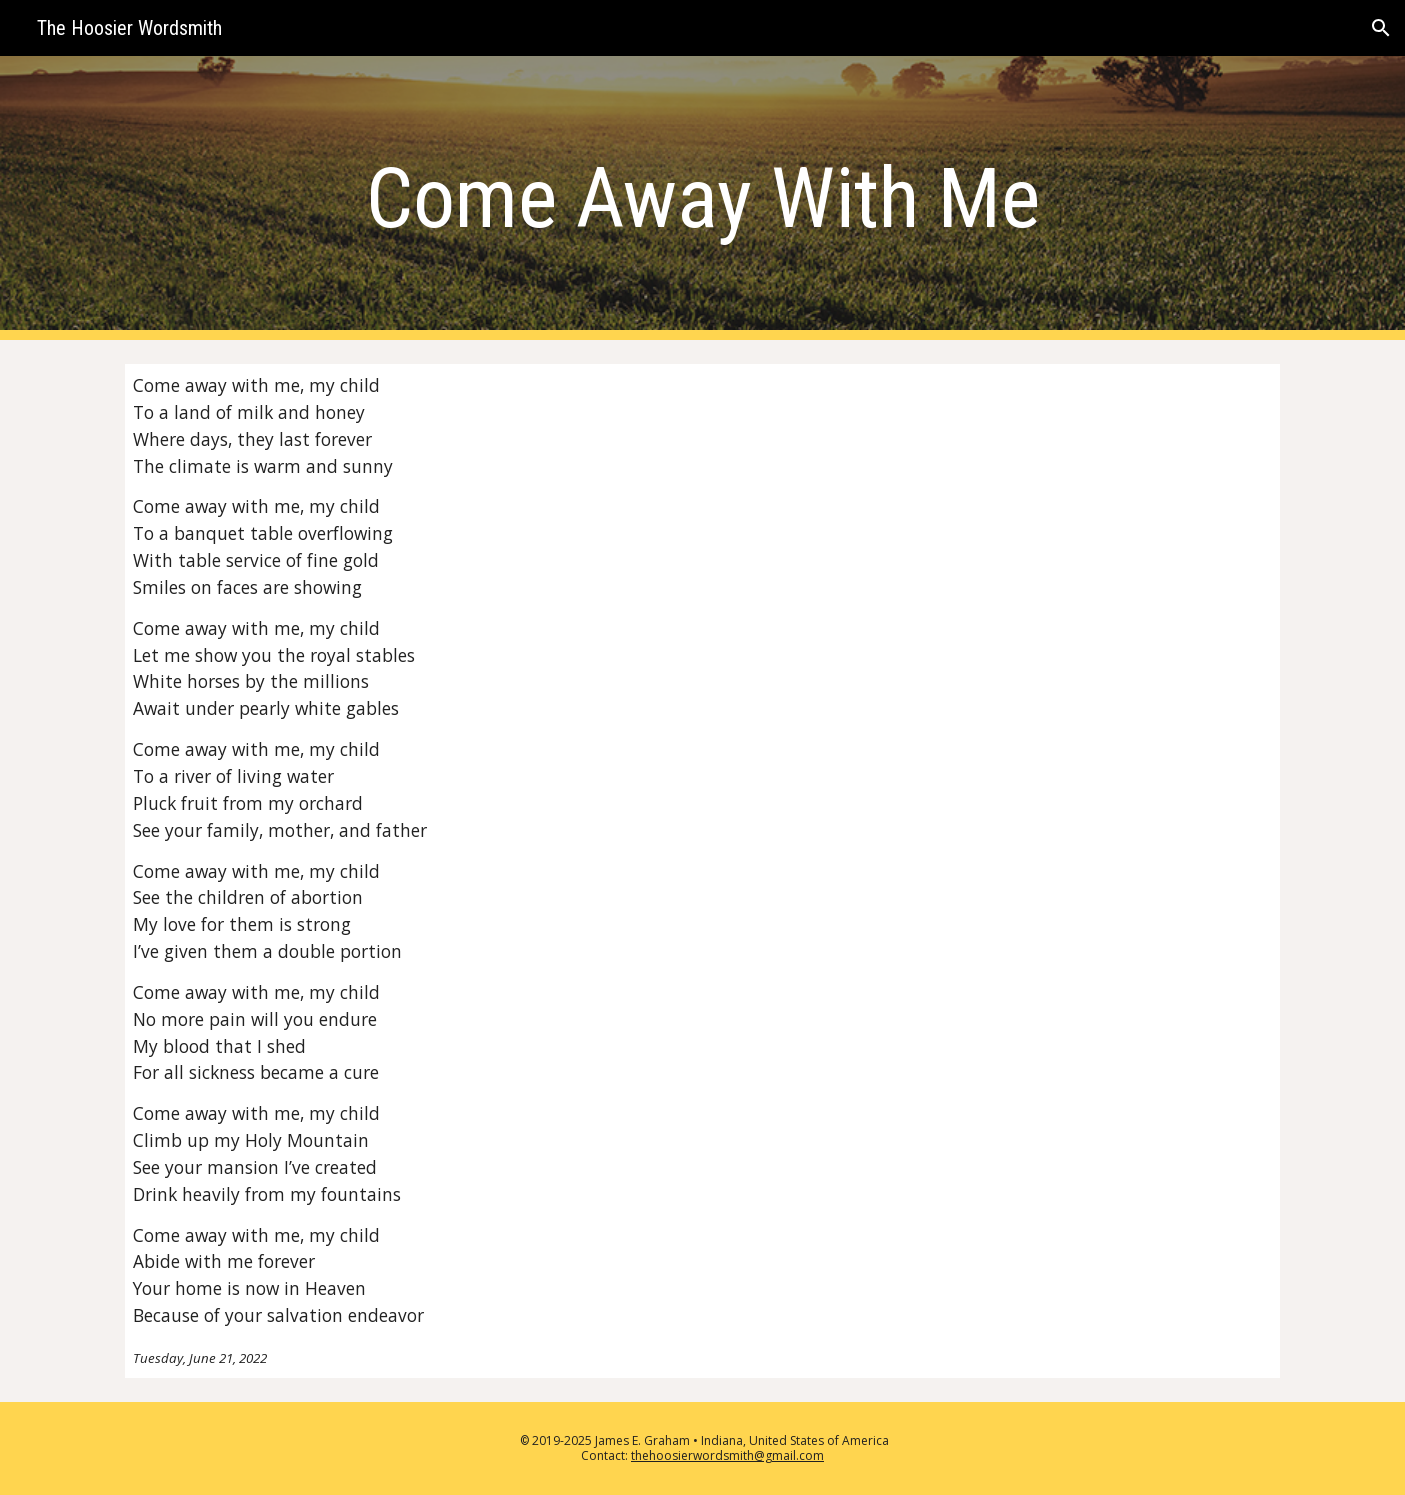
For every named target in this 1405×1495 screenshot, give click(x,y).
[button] (1381, 28)
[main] (702, 198)
